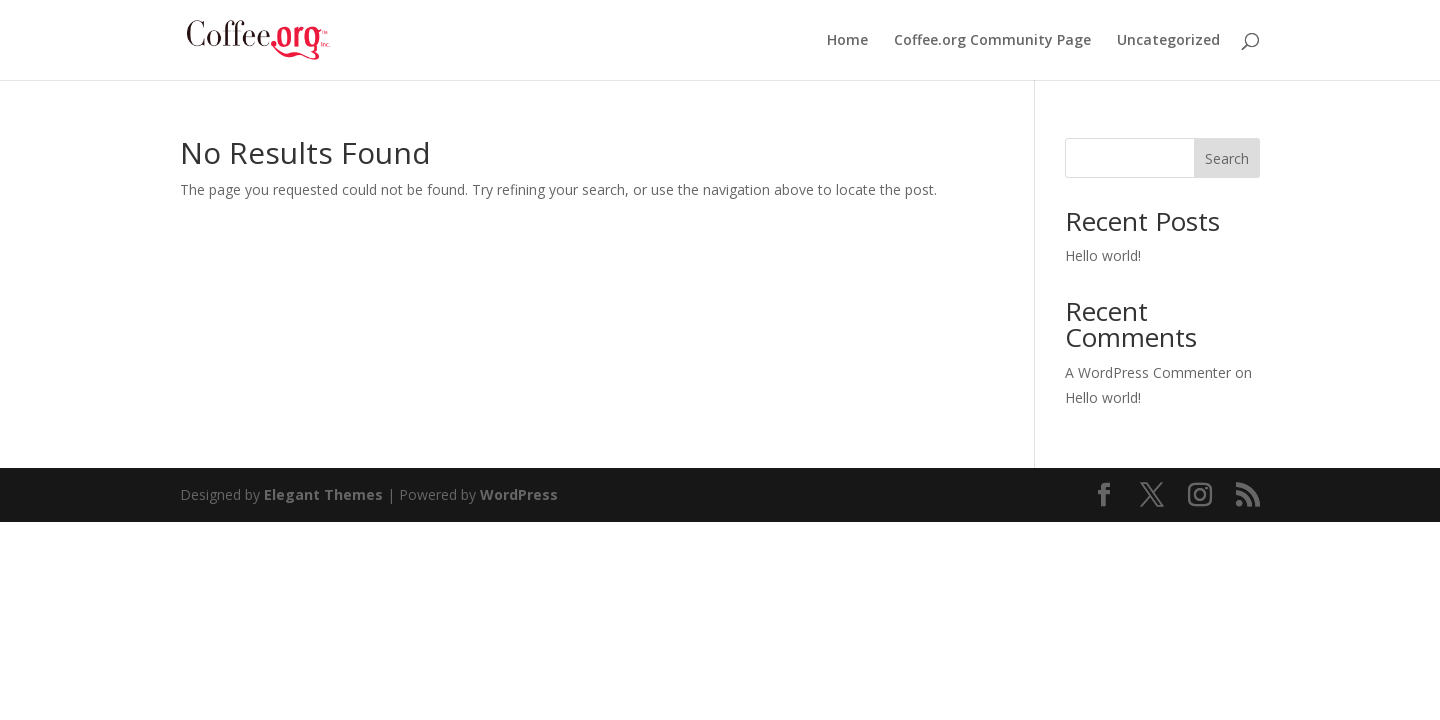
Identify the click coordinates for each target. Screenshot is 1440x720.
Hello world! (1103, 255)
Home (847, 41)
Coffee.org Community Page (992, 41)
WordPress (519, 494)
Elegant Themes (323, 494)
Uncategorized (1168, 41)
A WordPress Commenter (1148, 372)
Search (1227, 158)
